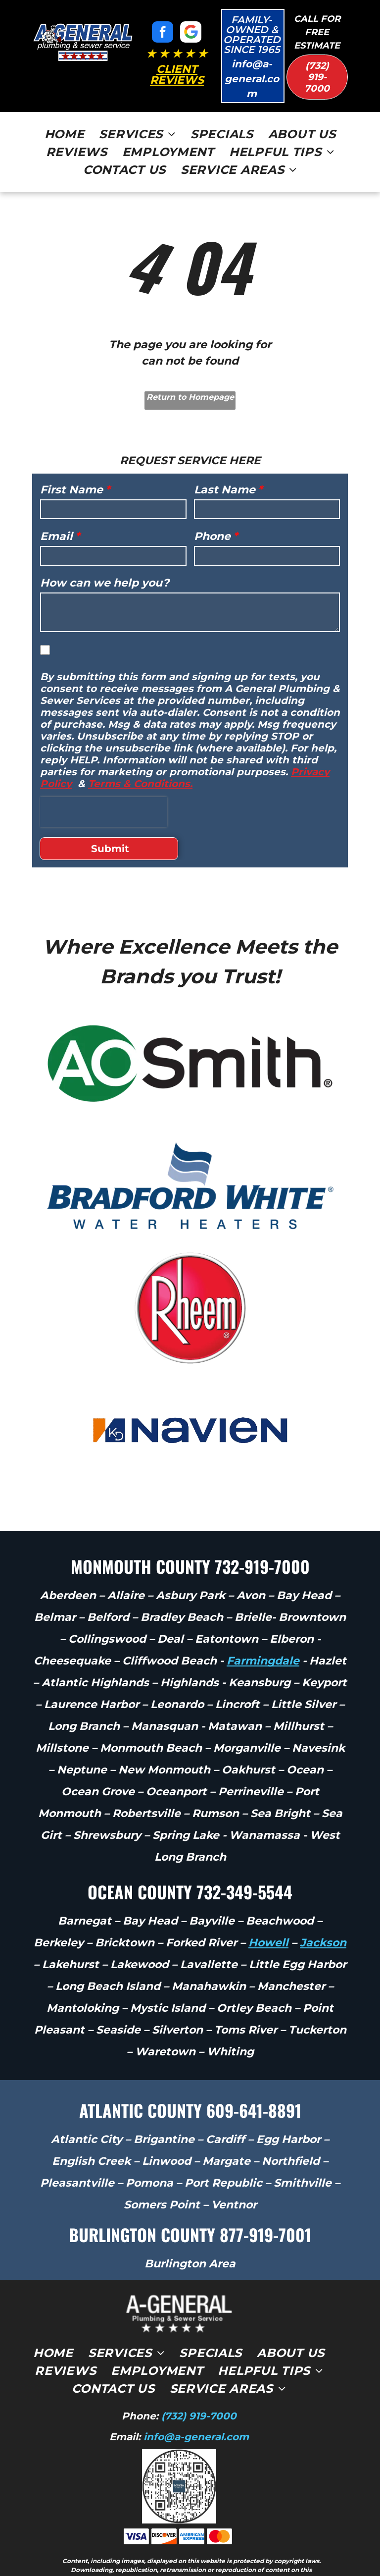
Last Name (224, 489)
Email (56, 536)
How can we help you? (104, 583)
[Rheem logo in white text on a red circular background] (190, 1271)
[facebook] (162, 33)
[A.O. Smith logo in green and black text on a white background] (190, 1026)
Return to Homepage (190, 397)
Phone (212, 536)
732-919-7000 (262, 1529)
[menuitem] (64, 134)
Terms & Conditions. (140, 784)
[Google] (190, 33)
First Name (71, 489)
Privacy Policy (259, 2541)
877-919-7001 (265, 2197)
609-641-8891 (253, 2073)
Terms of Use (213, 2541)
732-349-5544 (244, 1854)
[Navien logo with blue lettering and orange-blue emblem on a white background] (190, 1393)
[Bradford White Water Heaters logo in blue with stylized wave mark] (190, 1148)
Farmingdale (263, 1623)
